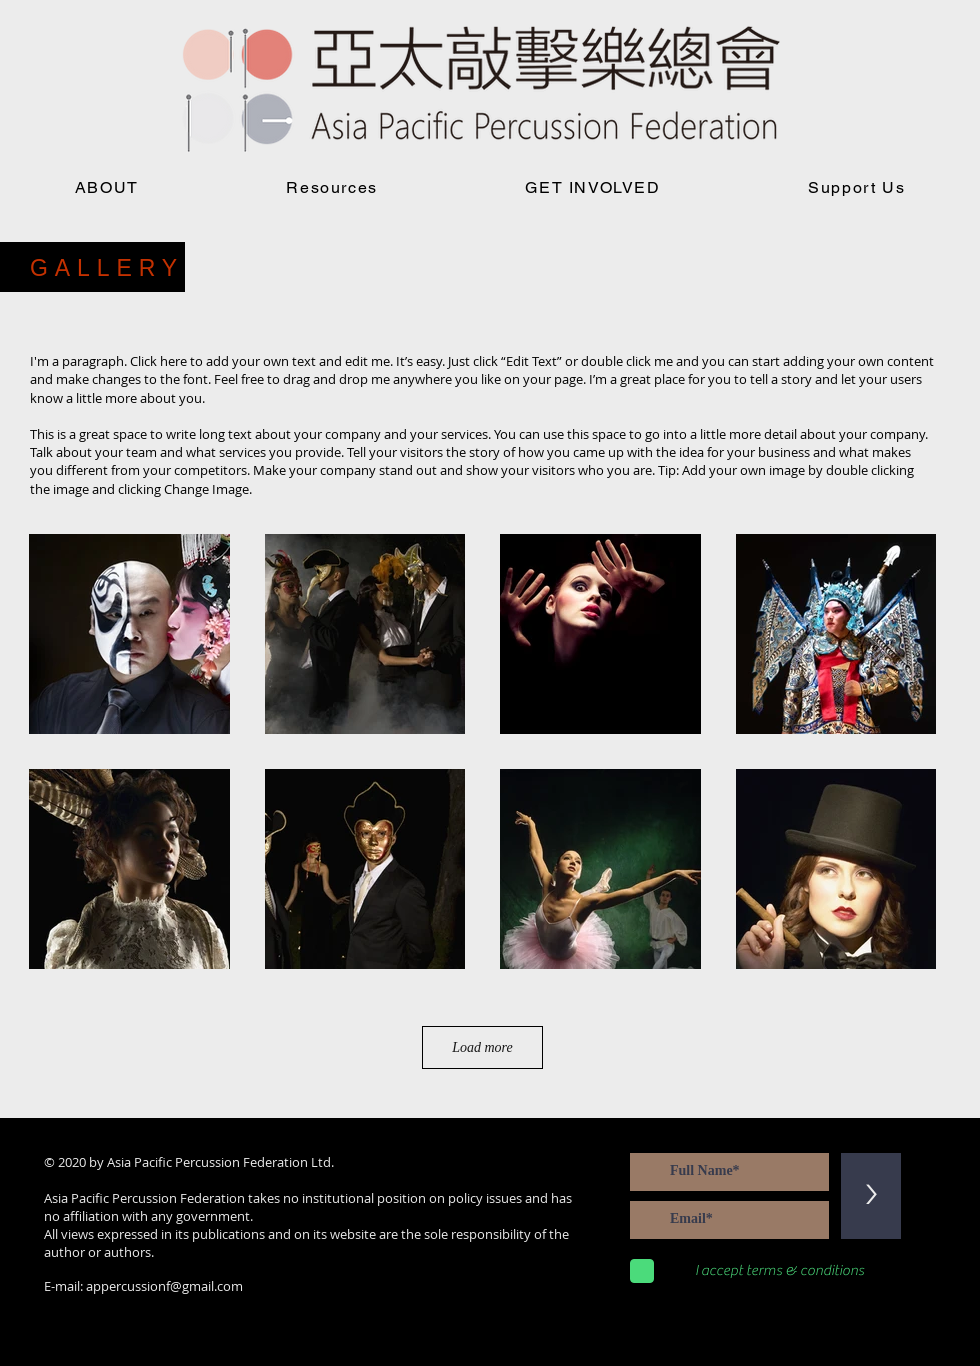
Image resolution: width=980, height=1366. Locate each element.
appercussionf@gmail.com (164, 1286)
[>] (871, 1196)
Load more (482, 1047)
